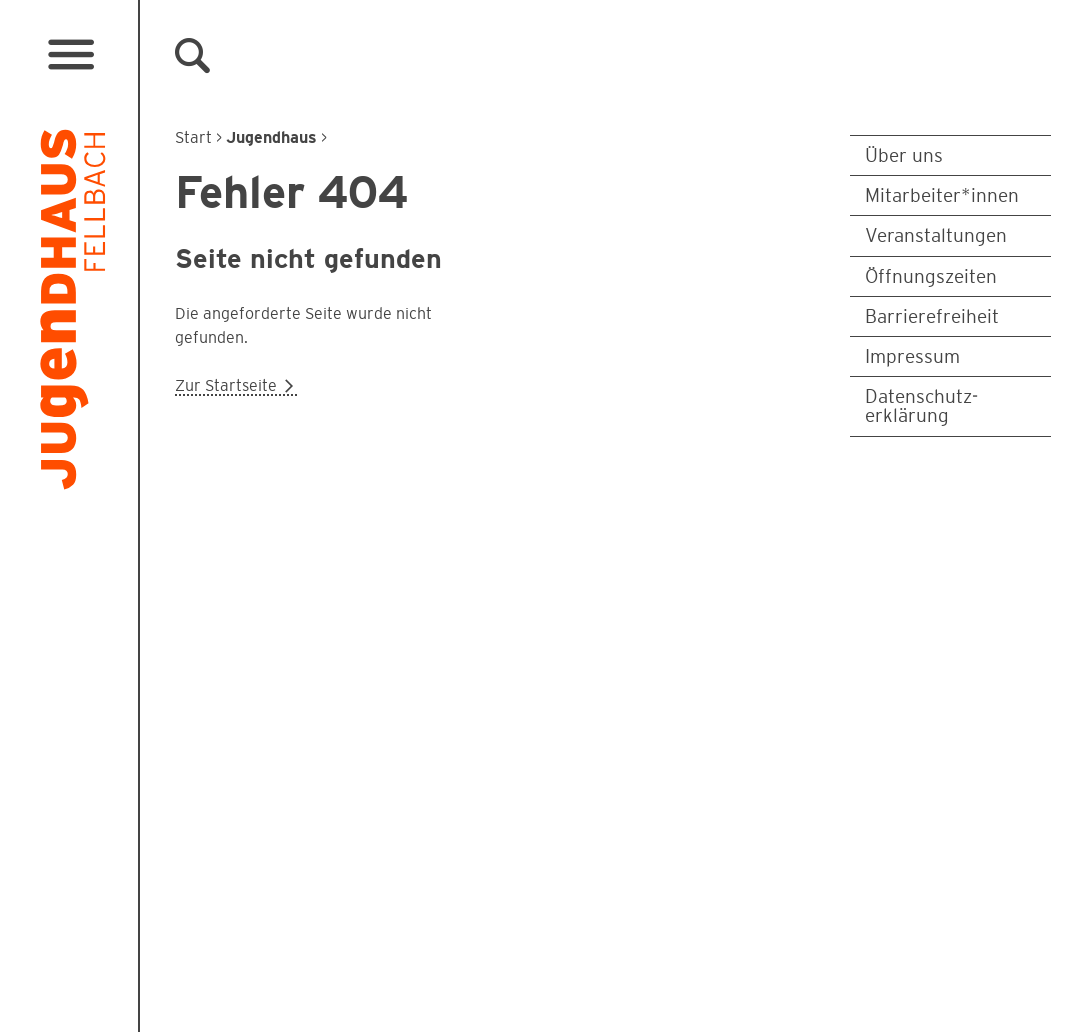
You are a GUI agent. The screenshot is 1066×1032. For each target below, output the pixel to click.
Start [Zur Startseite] (193, 137)
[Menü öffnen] (70, 55)
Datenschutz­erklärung (921, 406)
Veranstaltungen (936, 235)
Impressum (912, 356)
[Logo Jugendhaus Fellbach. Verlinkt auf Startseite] (73, 314)
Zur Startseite (236, 385)
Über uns (904, 155)
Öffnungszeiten (931, 276)
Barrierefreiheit (932, 316)
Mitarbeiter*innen (942, 195)
